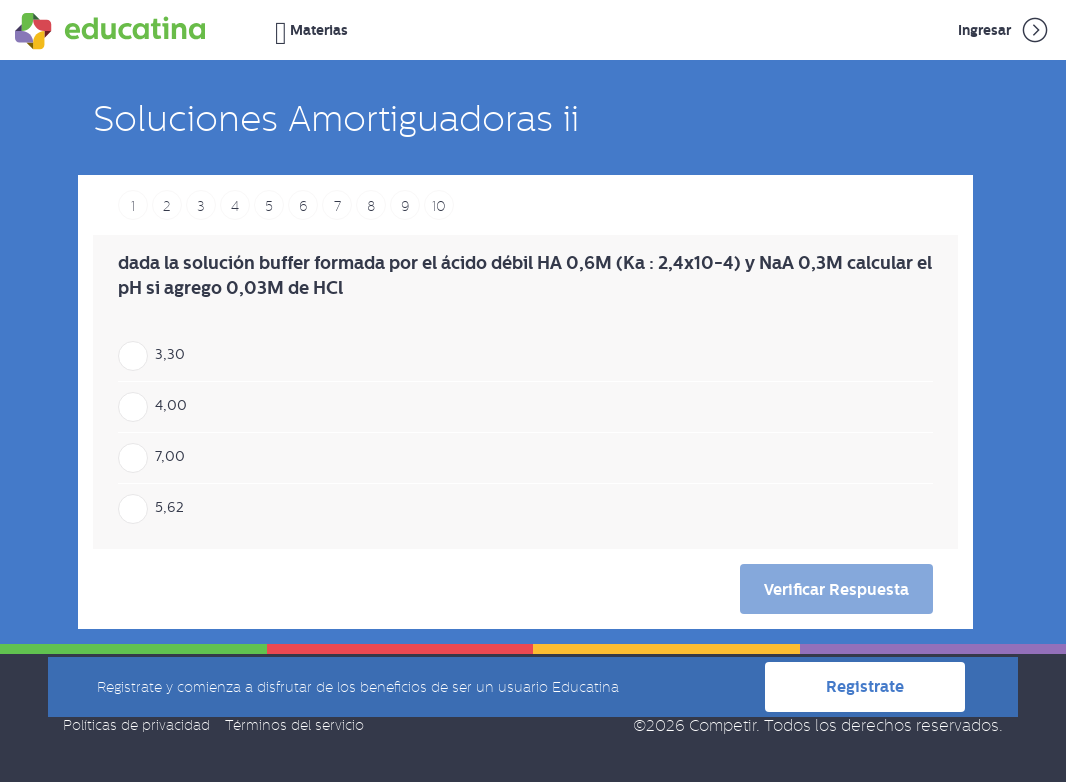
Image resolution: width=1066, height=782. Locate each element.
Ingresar (1004, 30)
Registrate (865, 686)
